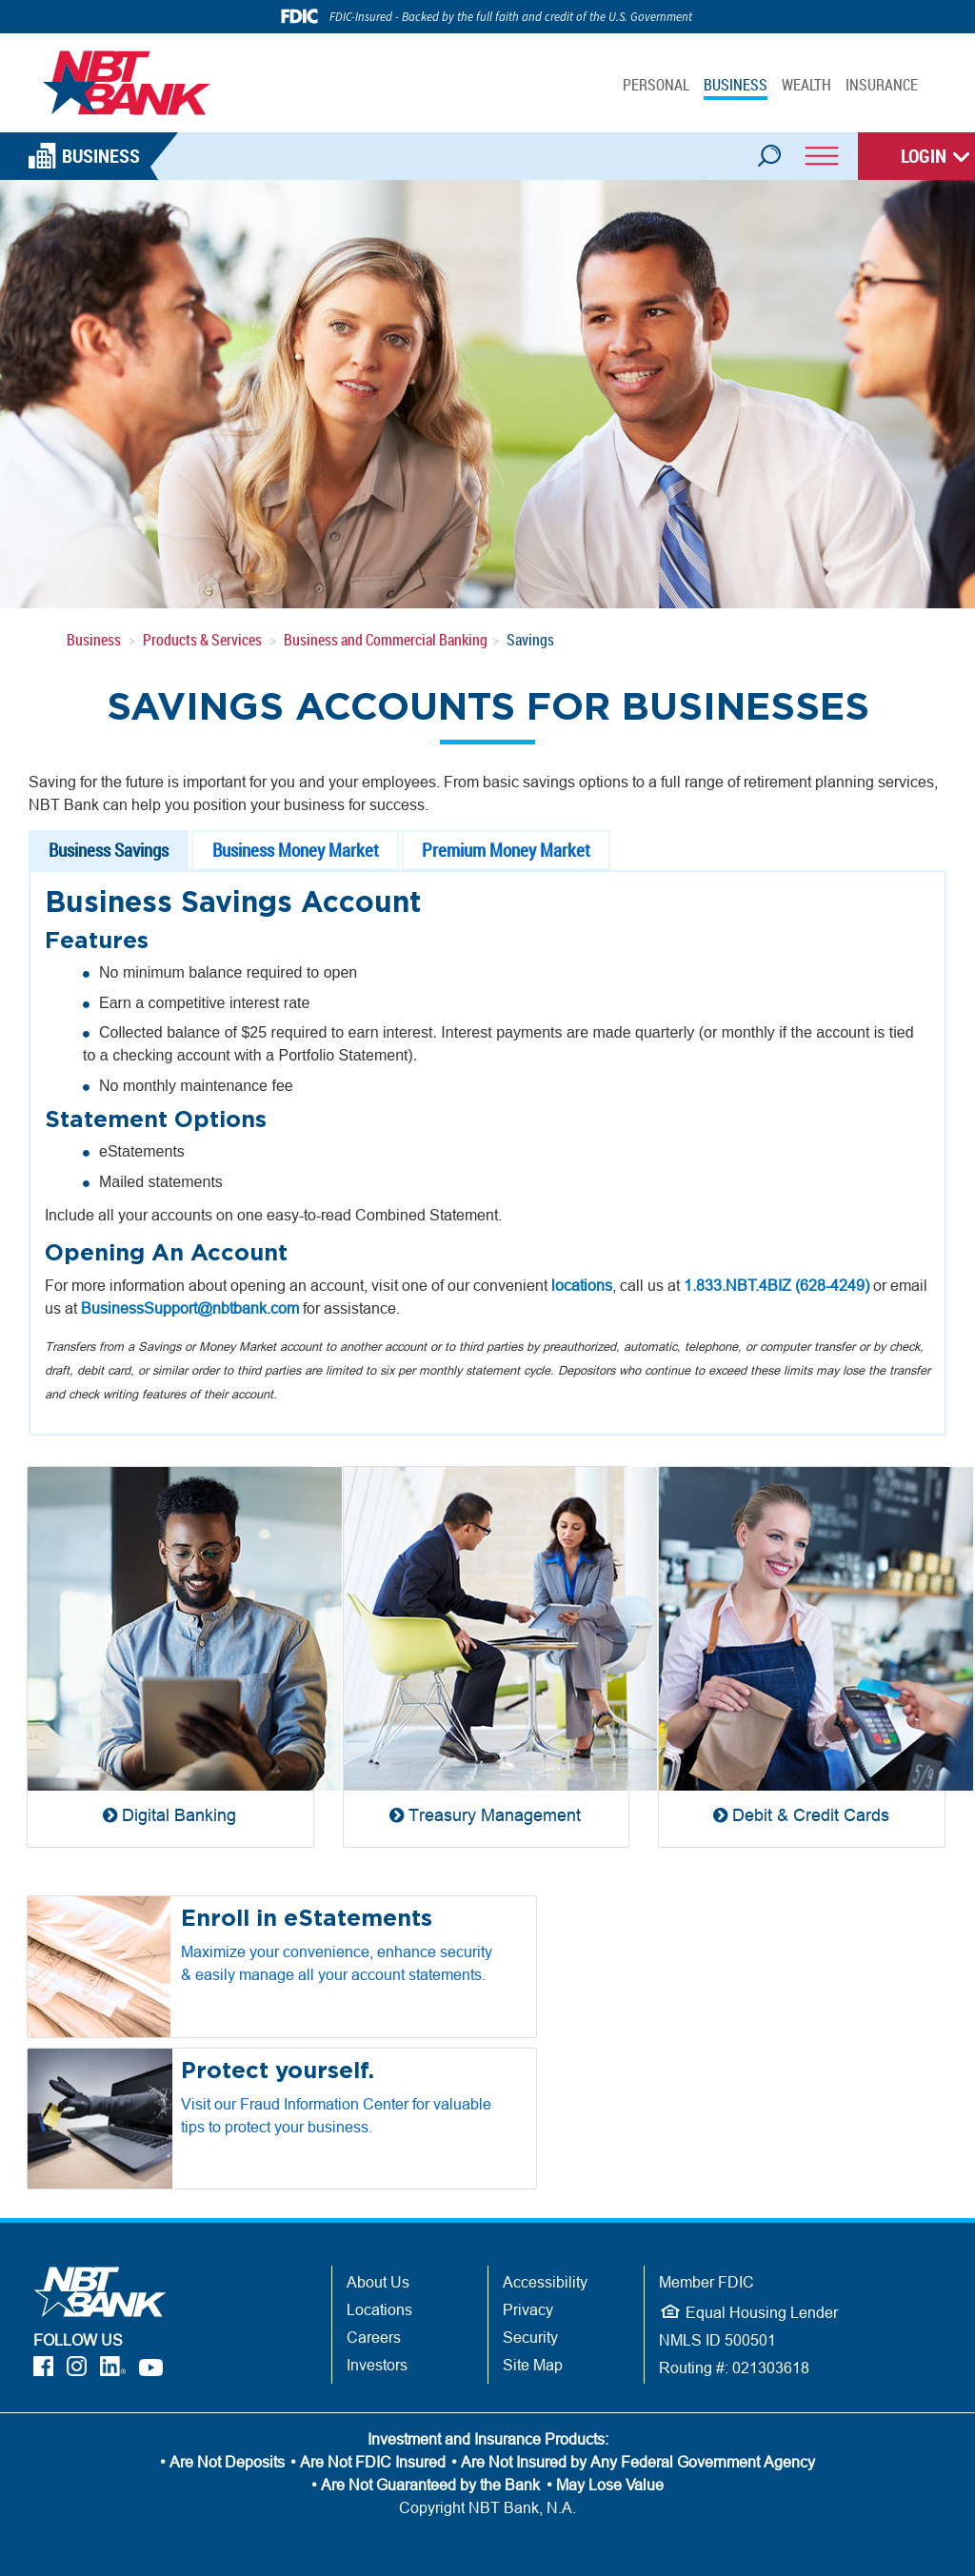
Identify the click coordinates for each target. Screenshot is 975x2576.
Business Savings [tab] (109, 850)
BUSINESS (735, 84)
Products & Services (202, 639)
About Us (378, 2281)
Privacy (528, 2309)
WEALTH (806, 84)
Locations (379, 2309)
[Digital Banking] (170, 1656)
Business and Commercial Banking (386, 639)
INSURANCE (882, 84)
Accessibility (545, 2281)
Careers (374, 2337)
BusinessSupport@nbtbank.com (190, 1308)
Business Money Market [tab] (295, 850)
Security (530, 2337)
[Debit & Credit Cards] (801, 1656)
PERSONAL (656, 84)
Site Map (533, 2364)
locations (581, 1285)
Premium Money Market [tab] (506, 850)
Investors (377, 2364)
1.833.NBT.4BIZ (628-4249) (776, 1285)
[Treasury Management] (486, 1656)
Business (94, 639)
